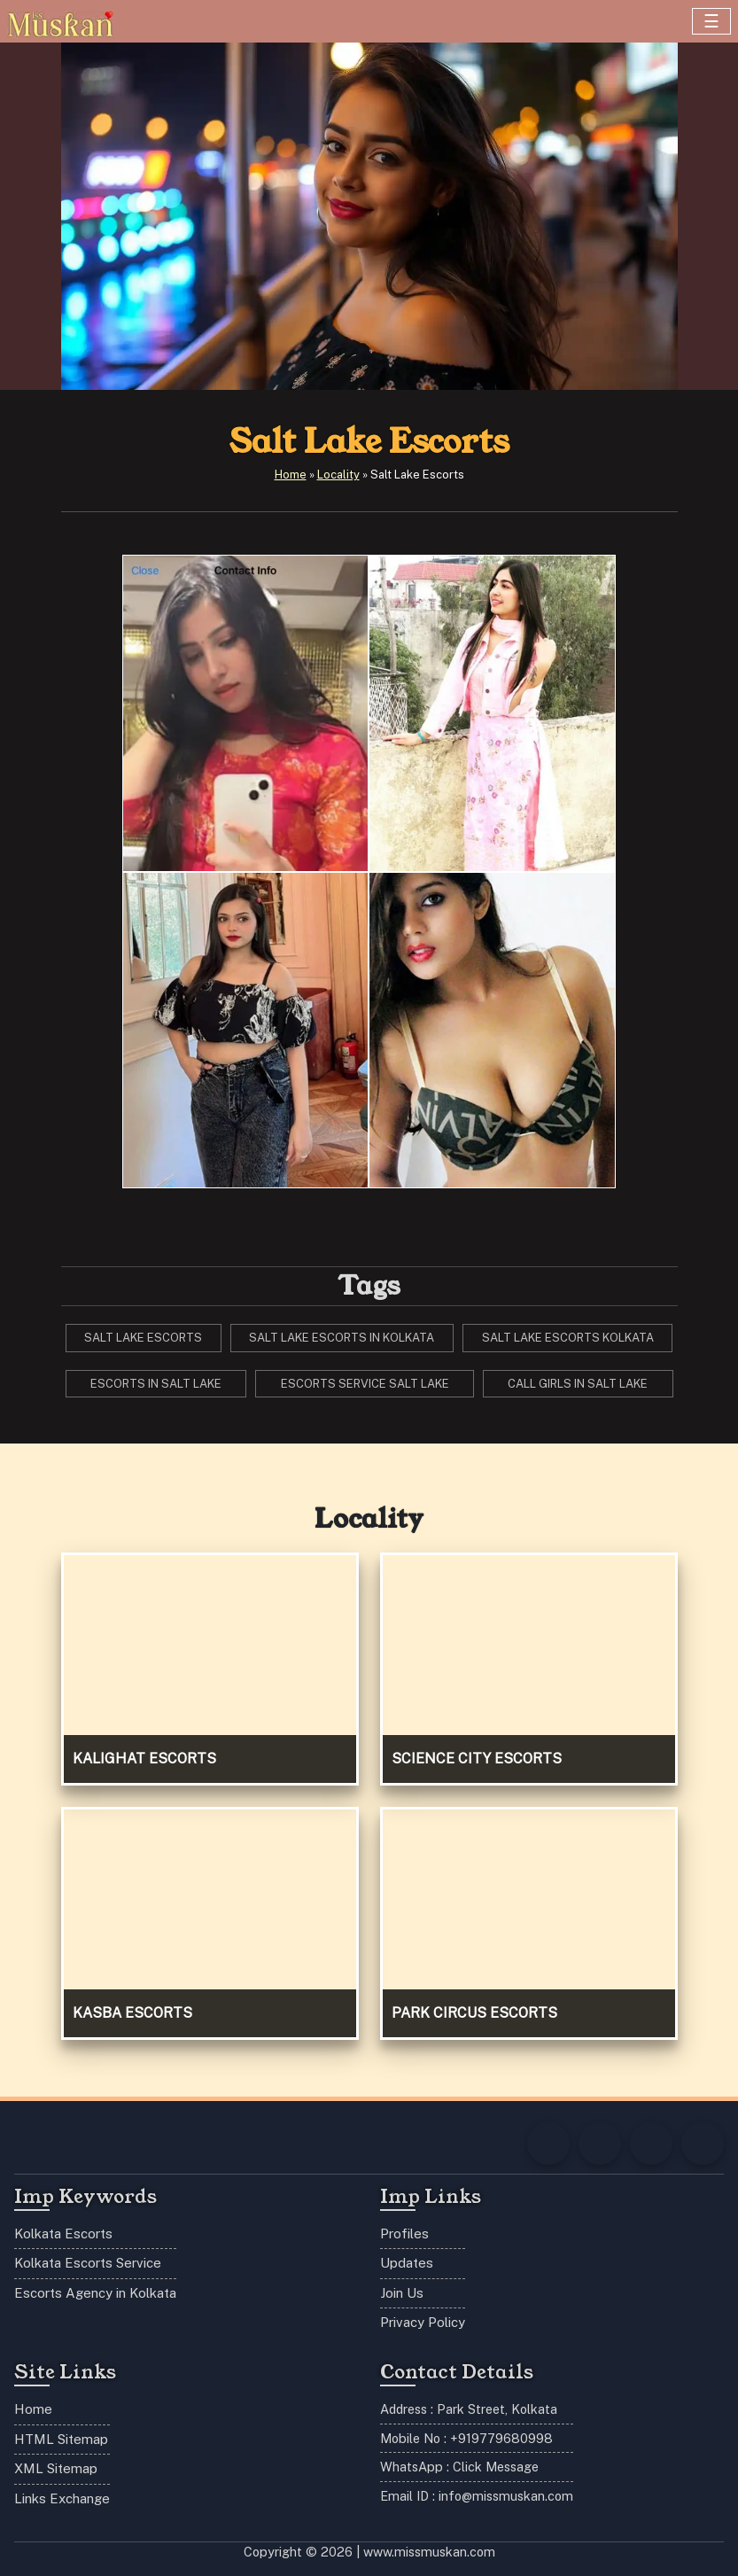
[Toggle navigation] (711, 21)
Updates (406, 2262)
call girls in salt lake (578, 1383)
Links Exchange (62, 2498)
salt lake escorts (143, 1337)
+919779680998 (501, 2438)
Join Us (401, 2292)
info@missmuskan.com (506, 2495)
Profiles (404, 2233)
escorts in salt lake (155, 1383)
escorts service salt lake (365, 1383)
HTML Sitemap (61, 2439)
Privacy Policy (422, 2322)
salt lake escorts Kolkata (568, 1337)
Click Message (496, 2466)
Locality (338, 474)
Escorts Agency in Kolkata (95, 2292)
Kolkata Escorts (63, 2233)
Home (291, 474)
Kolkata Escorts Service (87, 2262)
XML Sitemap (55, 2468)
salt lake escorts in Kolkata (341, 1337)
